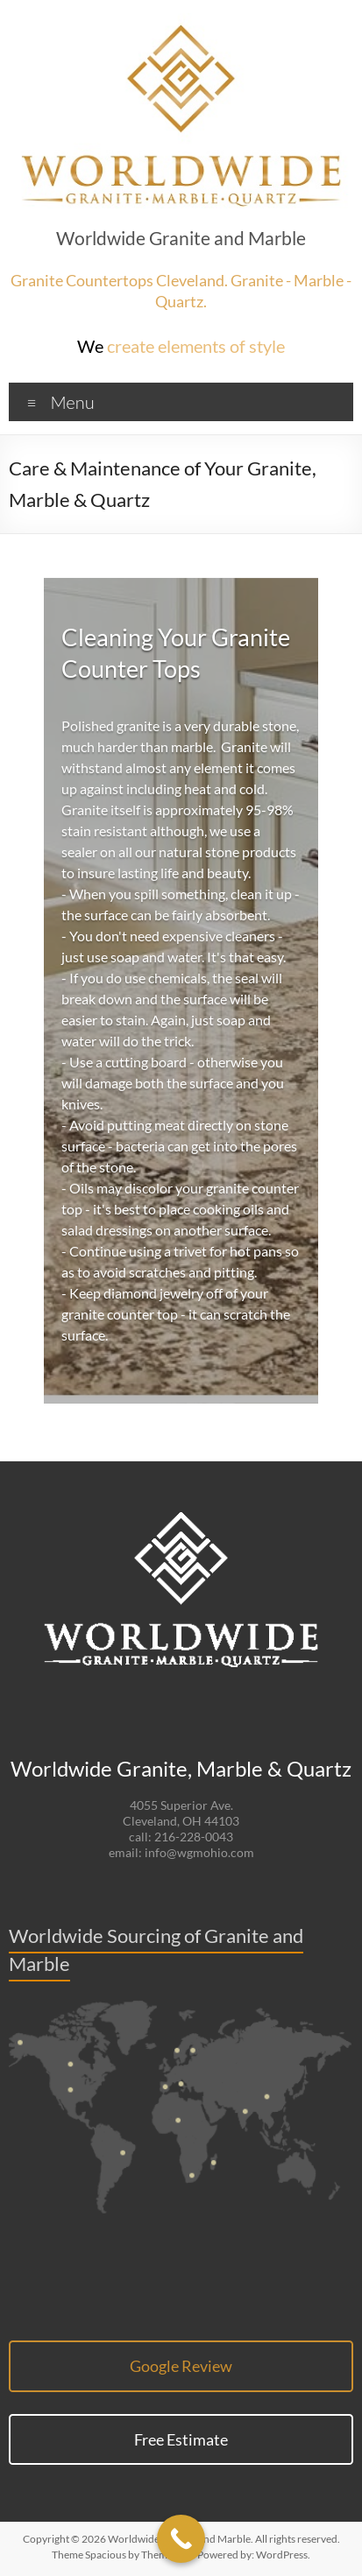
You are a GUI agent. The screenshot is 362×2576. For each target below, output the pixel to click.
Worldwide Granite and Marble (181, 238)
